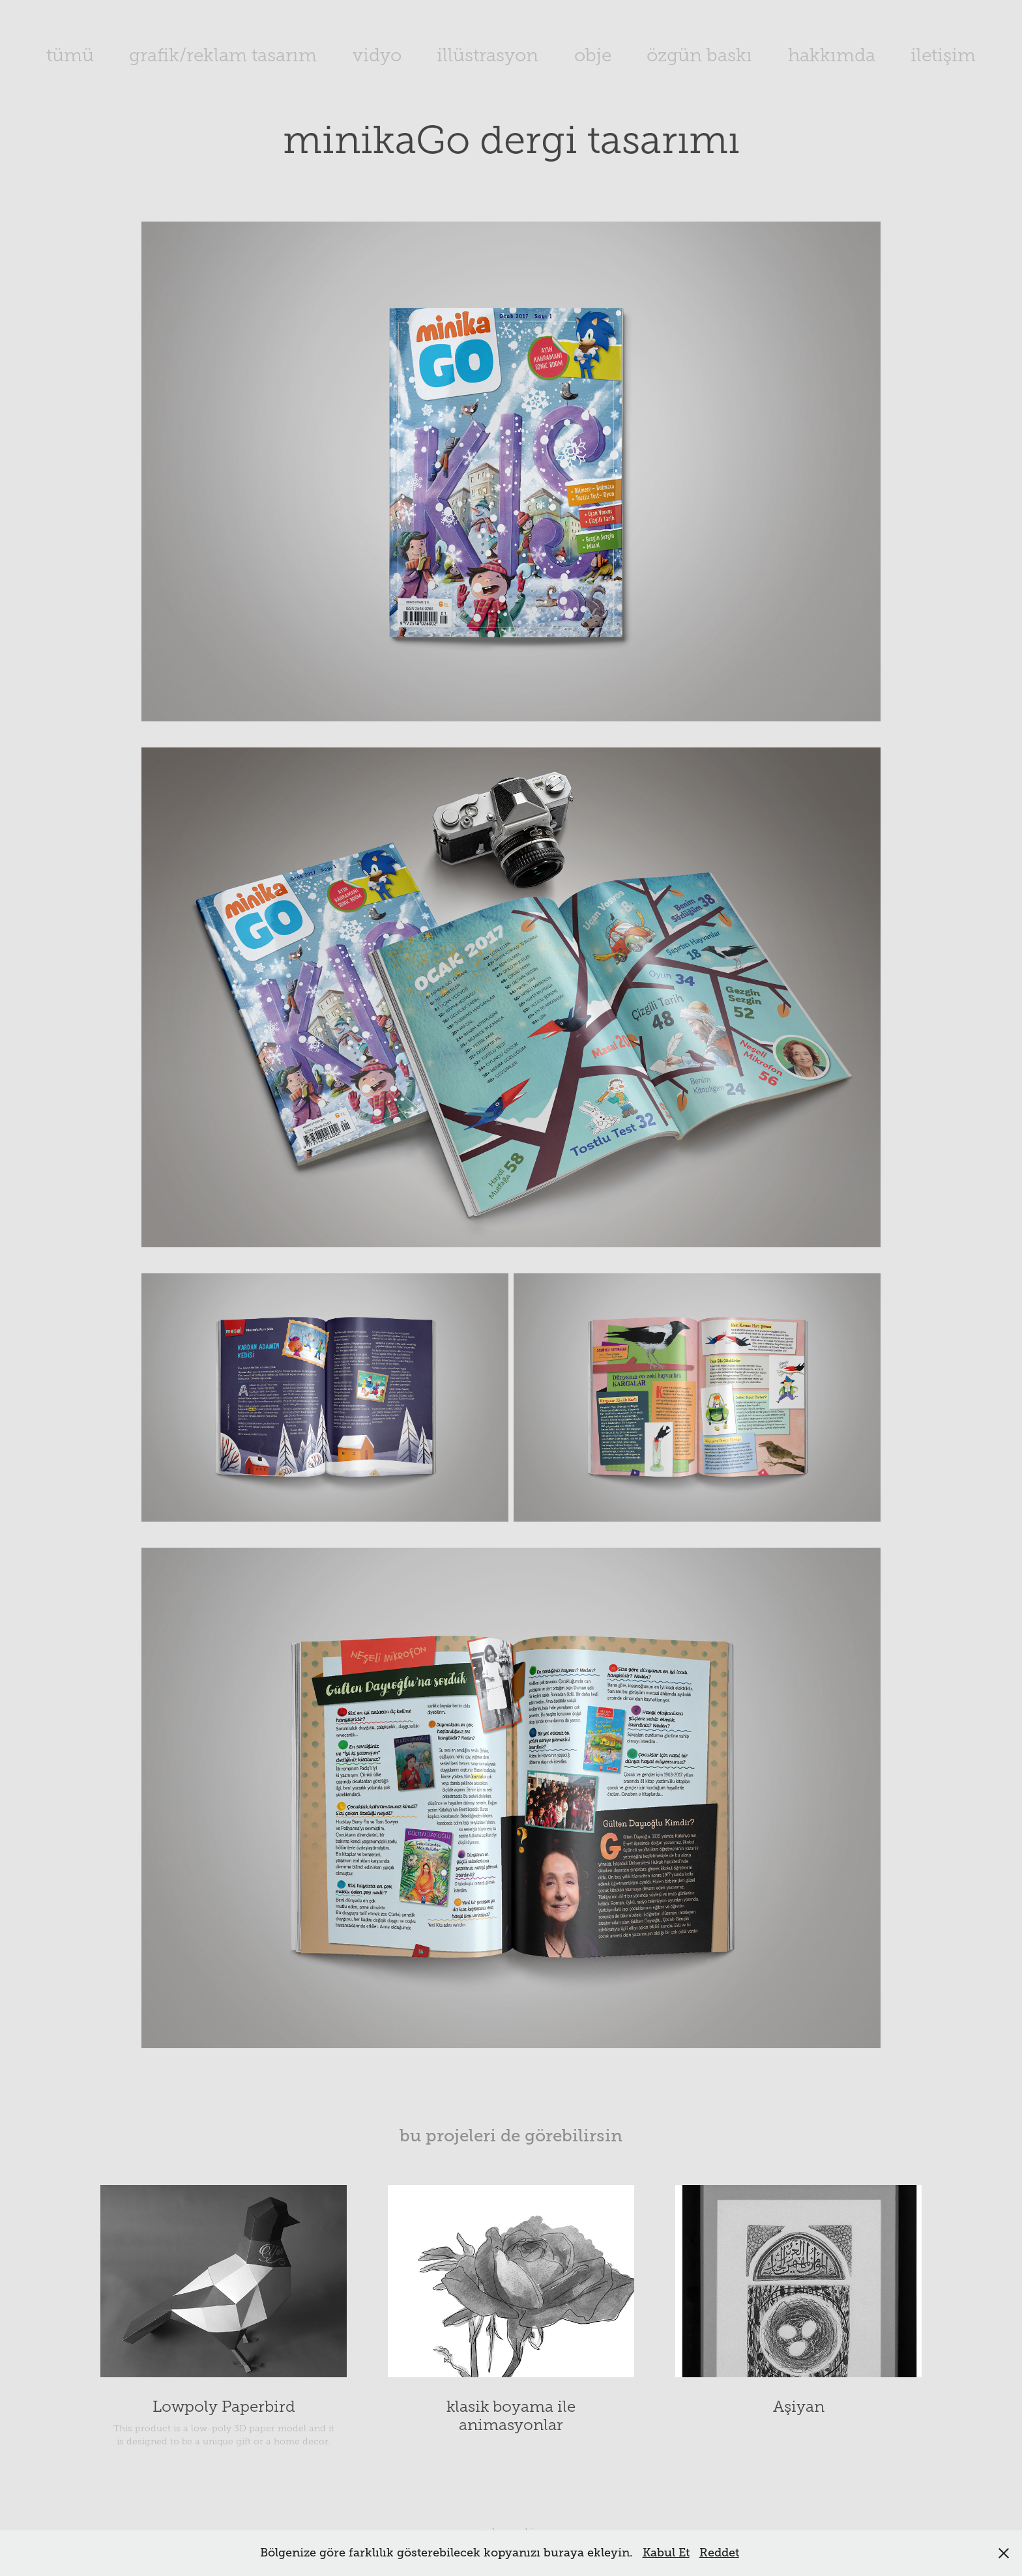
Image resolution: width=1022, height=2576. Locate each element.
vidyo (377, 55)
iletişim (943, 55)
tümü (70, 55)
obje (592, 55)
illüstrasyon (487, 55)
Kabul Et (666, 2552)
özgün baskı (699, 55)
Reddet (719, 2552)
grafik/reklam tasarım (223, 55)
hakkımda (831, 55)
